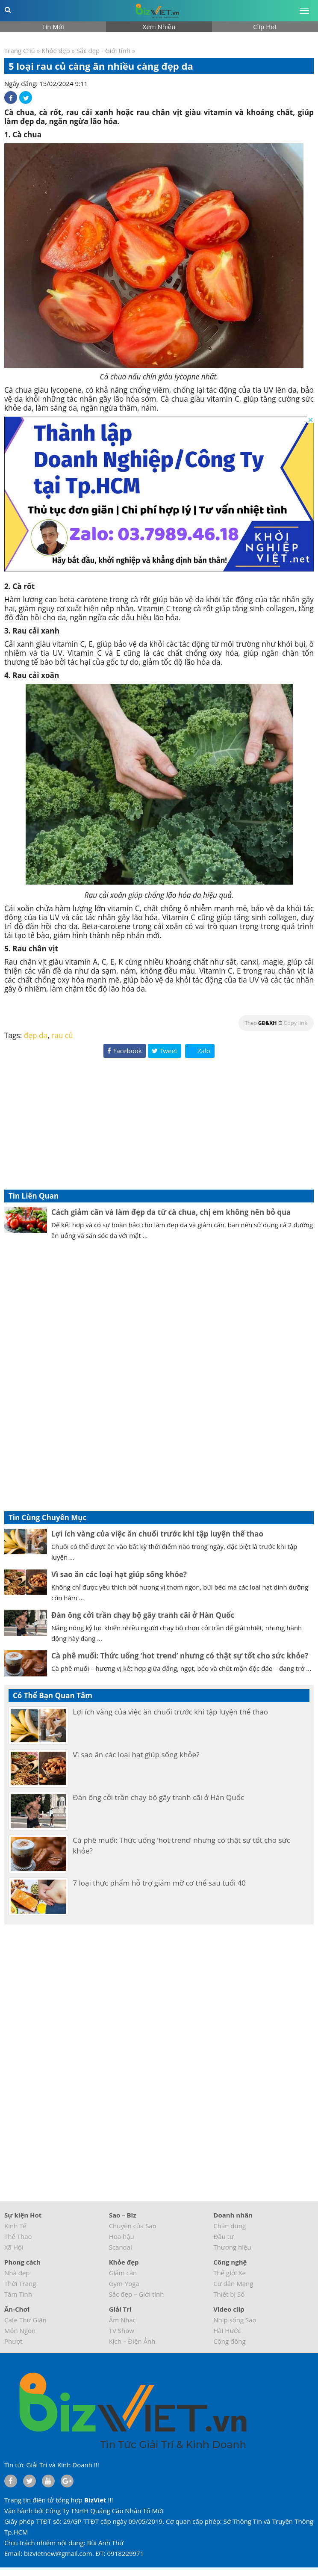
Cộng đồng (229, 2341)
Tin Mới (53, 26)
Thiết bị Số (228, 2294)
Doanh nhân (233, 2215)
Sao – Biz (122, 2215)
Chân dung (229, 2225)
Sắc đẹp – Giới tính (136, 2294)
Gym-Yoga (124, 2283)
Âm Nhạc (122, 2319)
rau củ (62, 1035)
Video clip (228, 2309)
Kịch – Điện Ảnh (132, 2341)
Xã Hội (14, 2247)
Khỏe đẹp (55, 50)
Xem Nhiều (159, 26)
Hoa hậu (121, 2236)
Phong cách (22, 2262)
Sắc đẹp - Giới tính (103, 50)
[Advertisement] (159, 1125)
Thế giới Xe (229, 2272)
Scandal (120, 2247)
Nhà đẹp (17, 2272)
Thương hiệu (232, 2247)
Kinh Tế (15, 2225)
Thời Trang (20, 2283)
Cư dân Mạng (233, 2283)
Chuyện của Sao (132, 2225)
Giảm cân (123, 2272)
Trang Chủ (19, 50)
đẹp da (35, 1035)
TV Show (121, 2330)
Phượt (13, 2341)
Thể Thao (18, 2236)
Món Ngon (19, 2330)
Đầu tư (223, 2236)
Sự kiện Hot (22, 2215)
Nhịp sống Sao (234, 2319)
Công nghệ (230, 2262)
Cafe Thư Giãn (25, 2319)
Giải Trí (120, 2309)
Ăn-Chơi (16, 2309)
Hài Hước (227, 2330)
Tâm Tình (18, 2294)
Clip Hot (265, 26)
